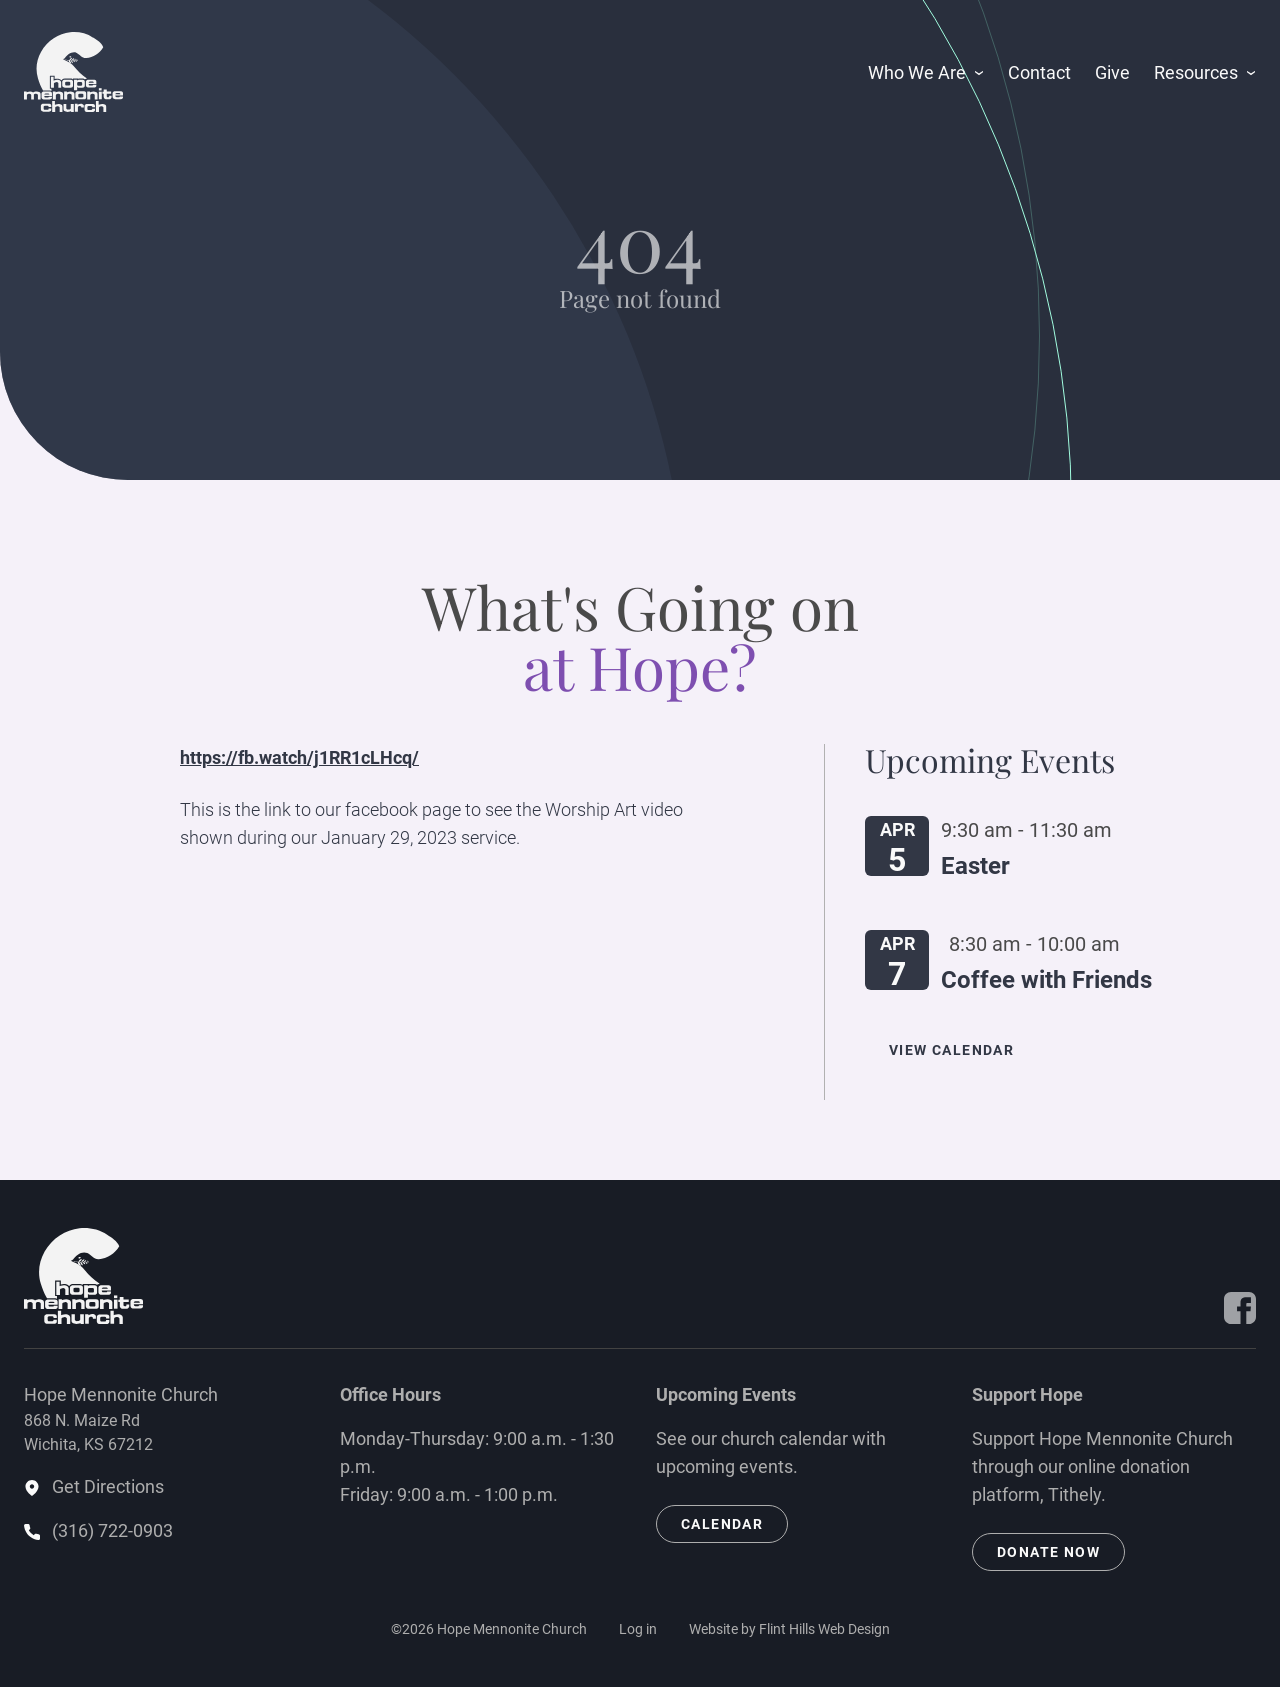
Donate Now (1048, 1552)
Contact (1039, 72)
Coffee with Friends (1046, 980)
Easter (975, 866)
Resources (1196, 72)
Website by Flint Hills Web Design (789, 1629)
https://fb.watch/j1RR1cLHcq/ (299, 757)
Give (1112, 72)
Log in (638, 1629)
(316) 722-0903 (112, 1530)
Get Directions (108, 1486)
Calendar (722, 1524)
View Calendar (951, 1050)
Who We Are (917, 72)
